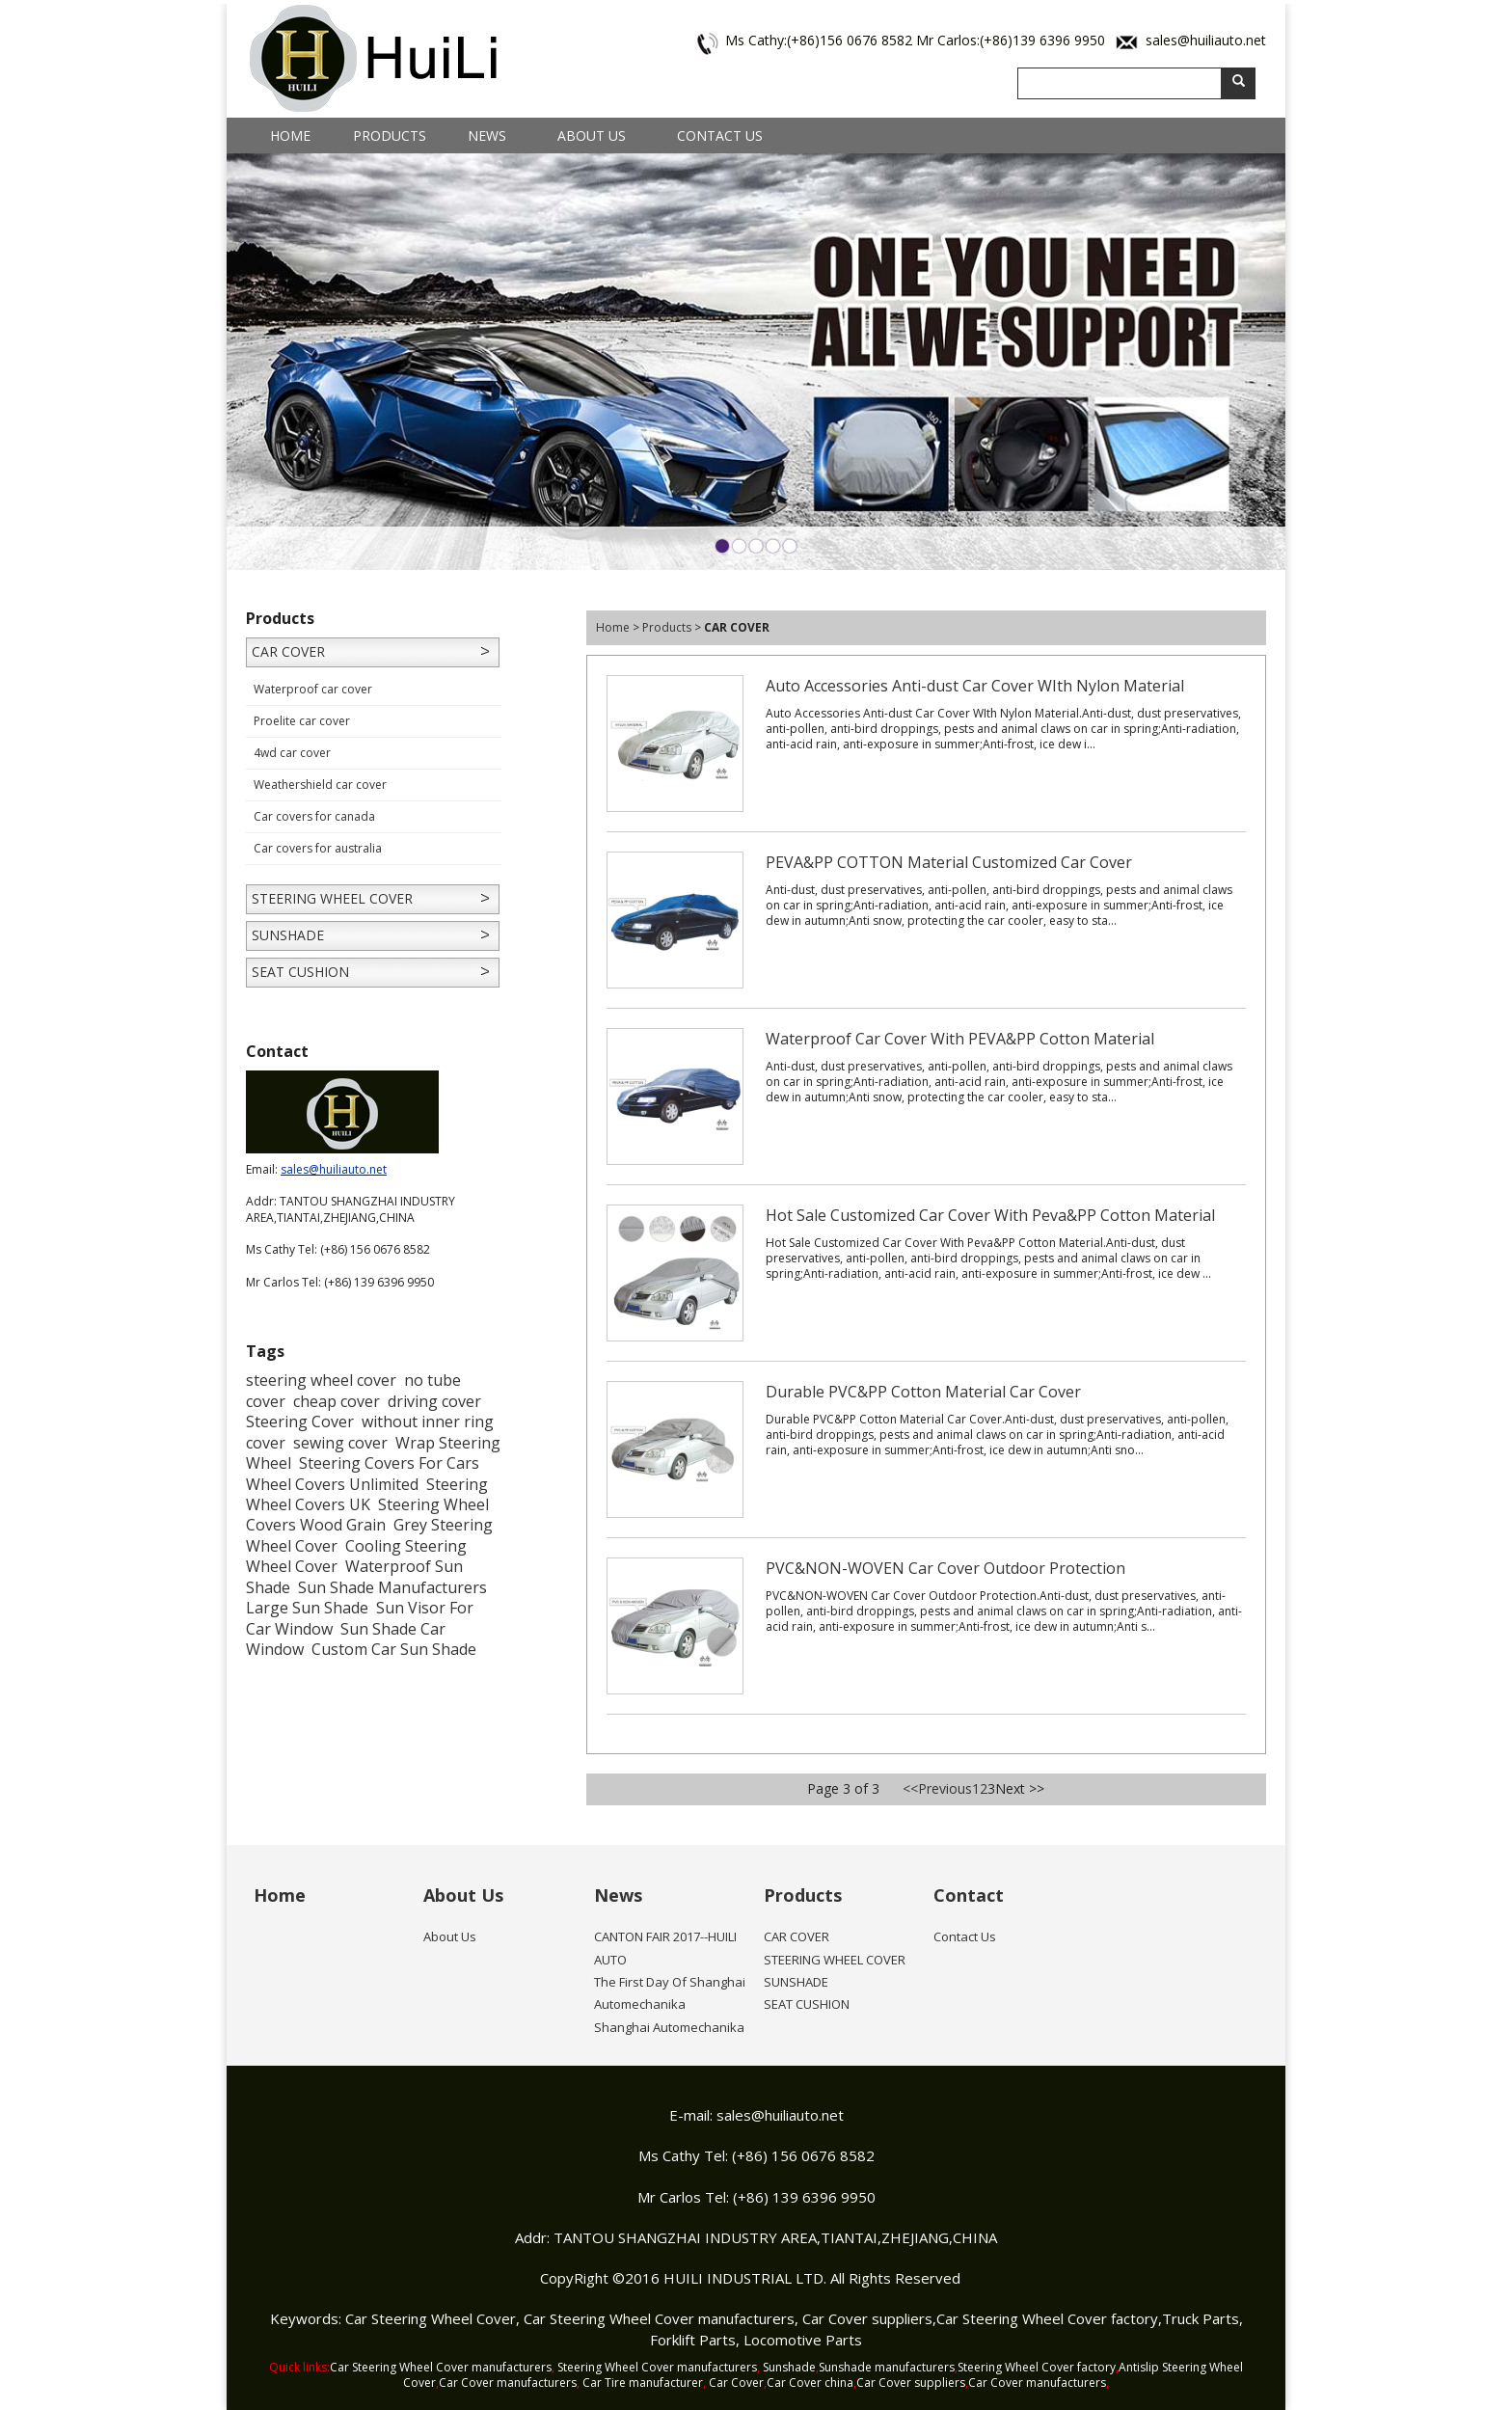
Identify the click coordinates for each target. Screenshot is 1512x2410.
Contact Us (720, 135)
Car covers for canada (314, 816)
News (487, 135)
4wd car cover (292, 753)
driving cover (434, 1401)
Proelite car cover (302, 721)
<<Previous (937, 1788)
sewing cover (340, 1442)
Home (290, 135)
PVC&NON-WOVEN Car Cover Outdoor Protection (945, 1568)
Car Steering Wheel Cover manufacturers (659, 2318)
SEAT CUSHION (300, 971)
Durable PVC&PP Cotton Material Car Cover (923, 1391)
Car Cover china (810, 2382)
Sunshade (789, 2367)
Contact (968, 1895)
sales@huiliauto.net (1206, 40)
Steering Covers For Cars (389, 1463)
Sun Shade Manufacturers (392, 1587)
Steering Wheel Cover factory (1037, 2367)
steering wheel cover (321, 1380)
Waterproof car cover (313, 689)
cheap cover (336, 1401)
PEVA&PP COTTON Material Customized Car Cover (949, 862)
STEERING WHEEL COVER (332, 898)
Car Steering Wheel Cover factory (1047, 2318)
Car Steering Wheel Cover (430, 2318)
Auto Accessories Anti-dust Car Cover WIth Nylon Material (975, 685)
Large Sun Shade (307, 1607)
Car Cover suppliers (867, 2318)
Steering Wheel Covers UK (367, 1494)
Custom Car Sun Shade (393, 1649)
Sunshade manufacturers (887, 2367)
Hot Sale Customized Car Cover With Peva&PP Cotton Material (990, 1215)
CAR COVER (288, 651)
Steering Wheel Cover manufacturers (657, 2367)
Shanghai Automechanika (669, 2027)
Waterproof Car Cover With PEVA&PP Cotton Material (960, 1038)
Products (389, 135)
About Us (591, 135)
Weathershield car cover (320, 784)
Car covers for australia (318, 848)
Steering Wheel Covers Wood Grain (367, 1514)
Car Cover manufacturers (508, 2382)
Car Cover (736, 2382)
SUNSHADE (288, 935)
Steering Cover (300, 1421)
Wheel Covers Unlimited (332, 1484)
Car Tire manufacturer (642, 2382)
